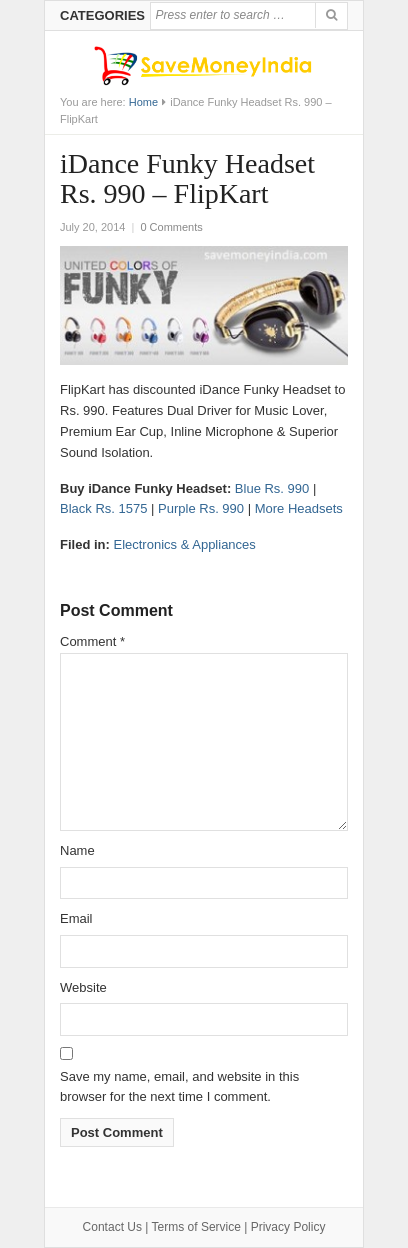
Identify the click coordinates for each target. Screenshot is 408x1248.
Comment (92, 641)
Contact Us (112, 1227)
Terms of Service (196, 1227)
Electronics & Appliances (184, 544)
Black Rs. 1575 (103, 508)
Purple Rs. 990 (201, 508)
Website (83, 987)
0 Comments (171, 227)
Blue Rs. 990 (272, 488)
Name (77, 850)
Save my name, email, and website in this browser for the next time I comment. (179, 1087)
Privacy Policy (288, 1227)
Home (143, 102)
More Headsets (299, 508)
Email (76, 918)
